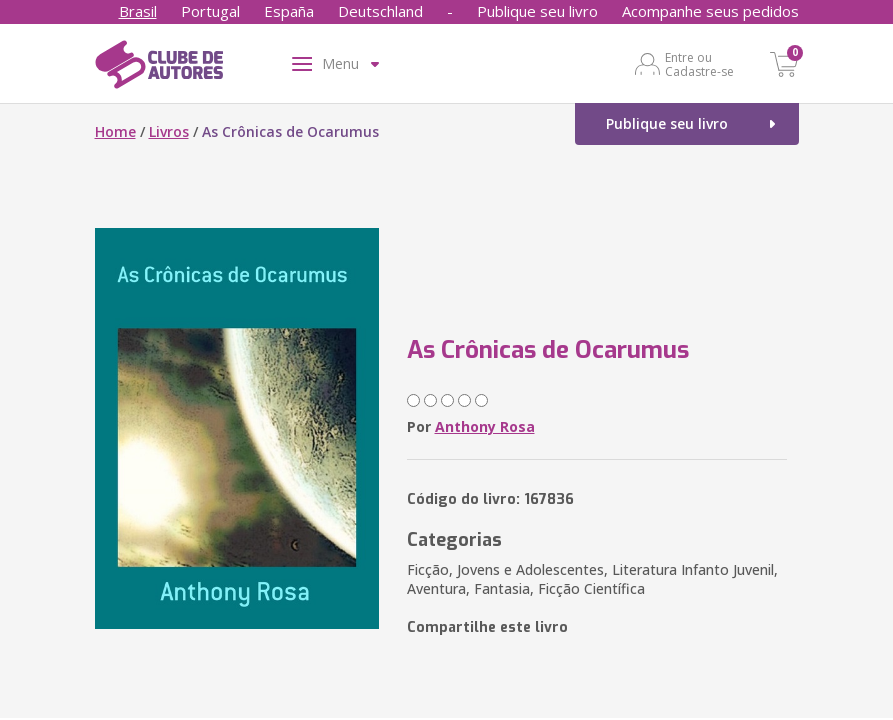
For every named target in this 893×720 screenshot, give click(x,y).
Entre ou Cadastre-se (699, 64)
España (289, 11)
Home (115, 131)
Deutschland (380, 11)
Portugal (210, 11)
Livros (169, 131)
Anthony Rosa (485, 426)
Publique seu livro (537, 11)
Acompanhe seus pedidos (710, 11)
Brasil (138, 11)
